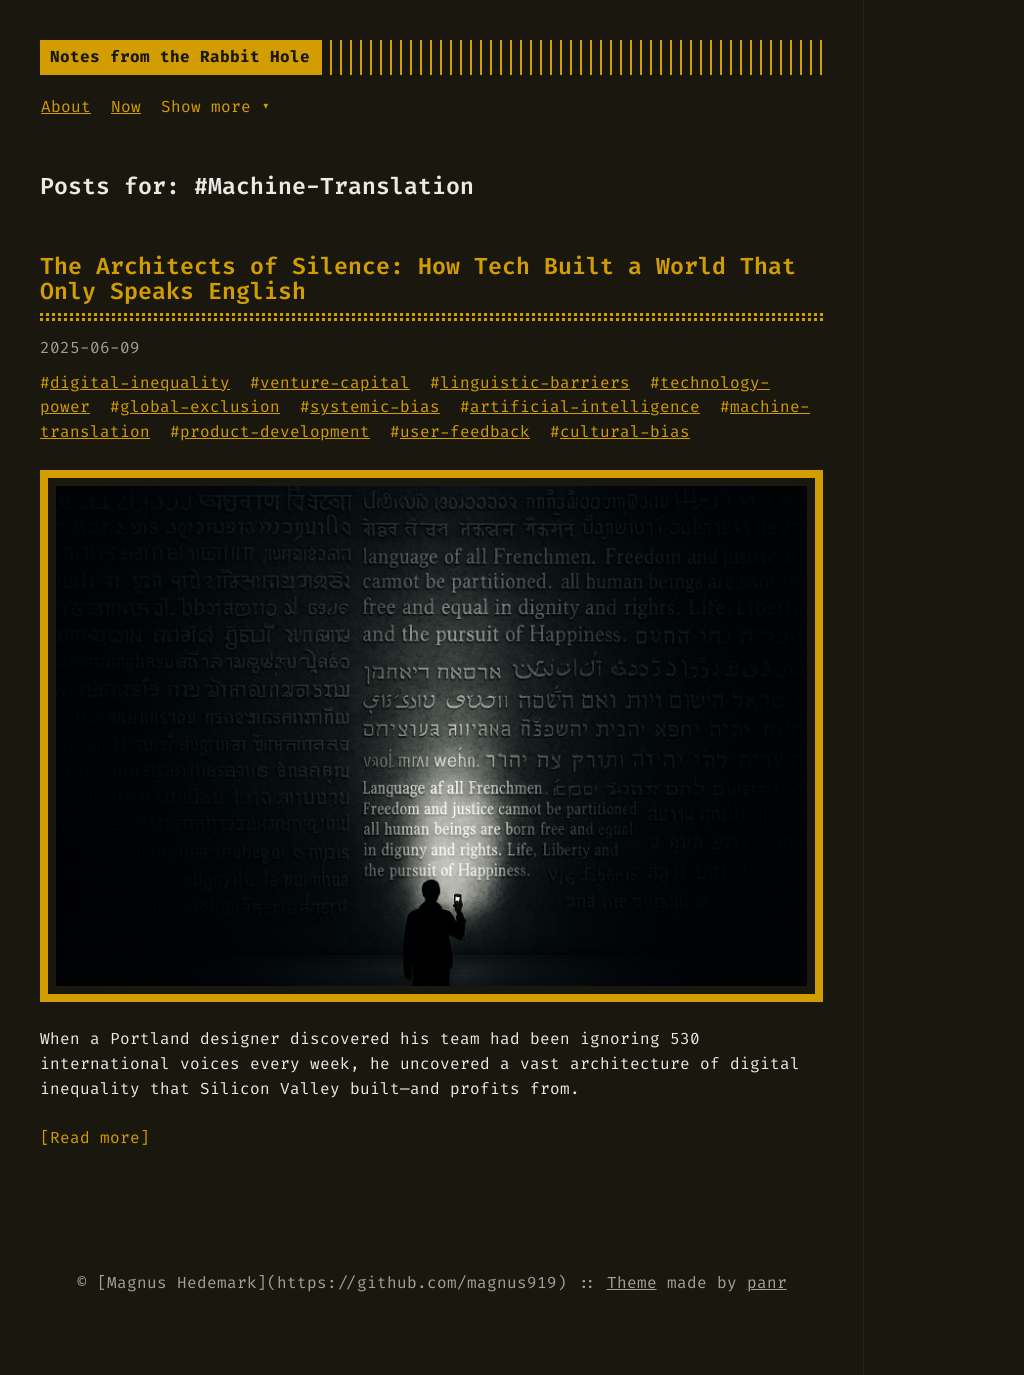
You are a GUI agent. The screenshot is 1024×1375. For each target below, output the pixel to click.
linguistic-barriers (535, 382)
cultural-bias (625, 431)
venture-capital (335, 382)
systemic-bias (375, 406)
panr (767, 1282)
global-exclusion (200, 406)
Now (126, 106)
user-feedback (465, 431)
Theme (632, 1282)
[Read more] (95, 1137)
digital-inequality (140, 382)
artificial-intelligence (585, 406)
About (66, 106)
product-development (275, 431)
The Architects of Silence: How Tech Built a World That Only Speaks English (418, 278)
